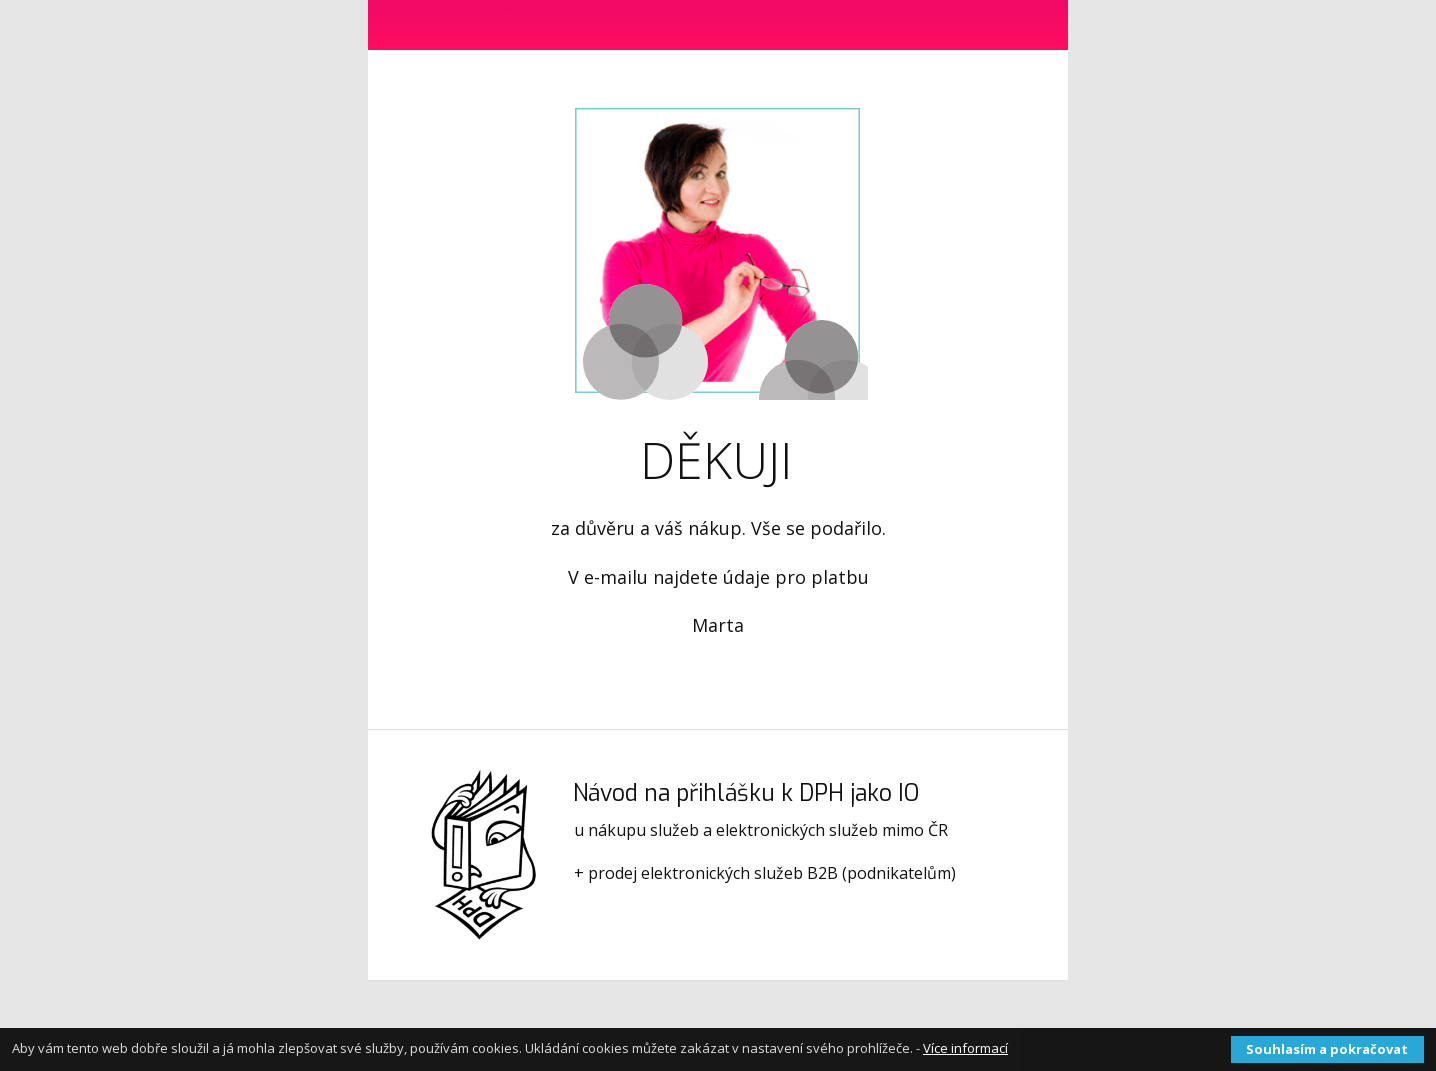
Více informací (965, 1048)
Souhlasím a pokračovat (1327, 1049)
